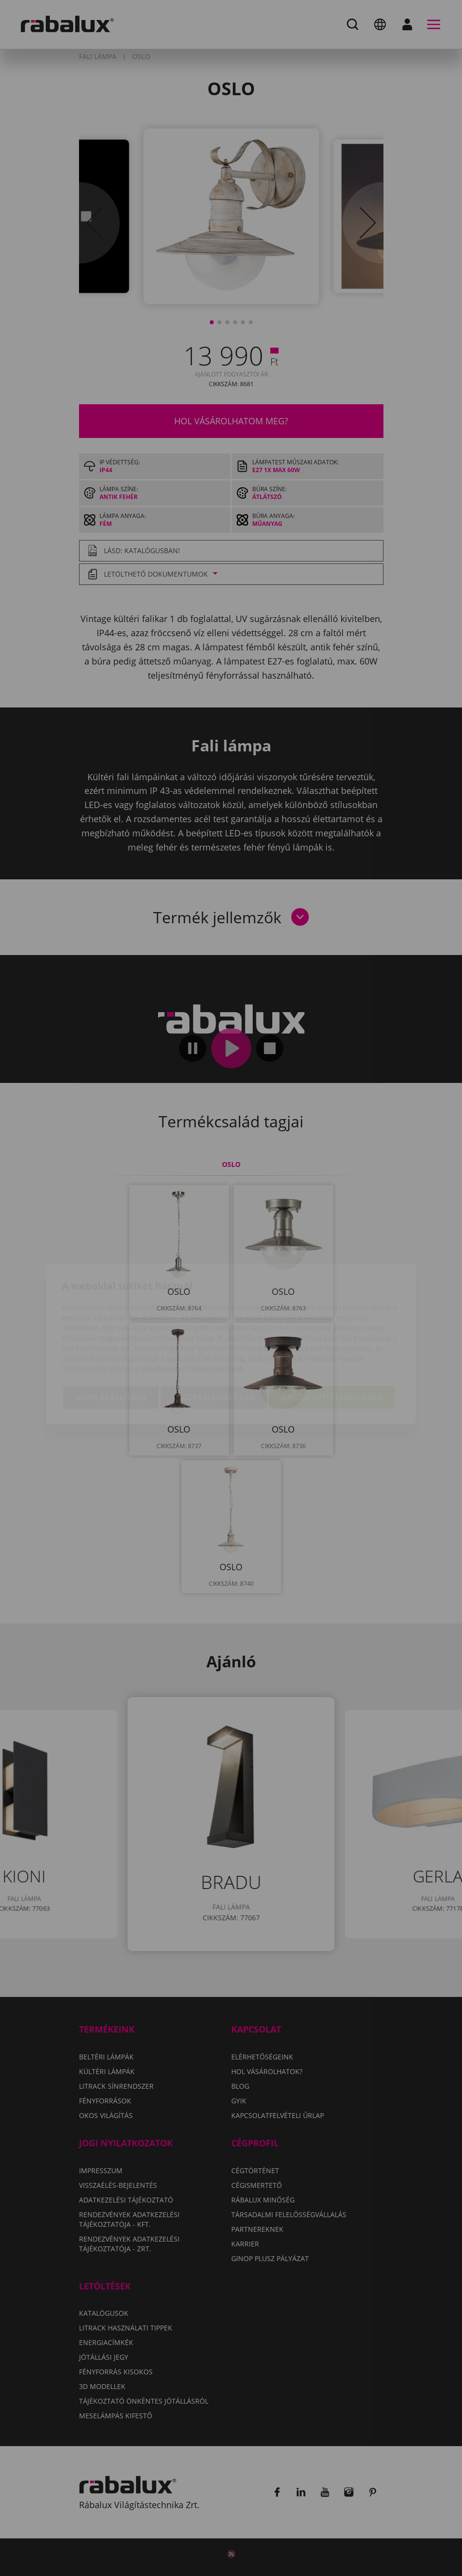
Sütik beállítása (111, 1341)
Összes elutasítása (213, 1341)
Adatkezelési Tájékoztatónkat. (193, 1313)
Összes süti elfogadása (331, 1341)
